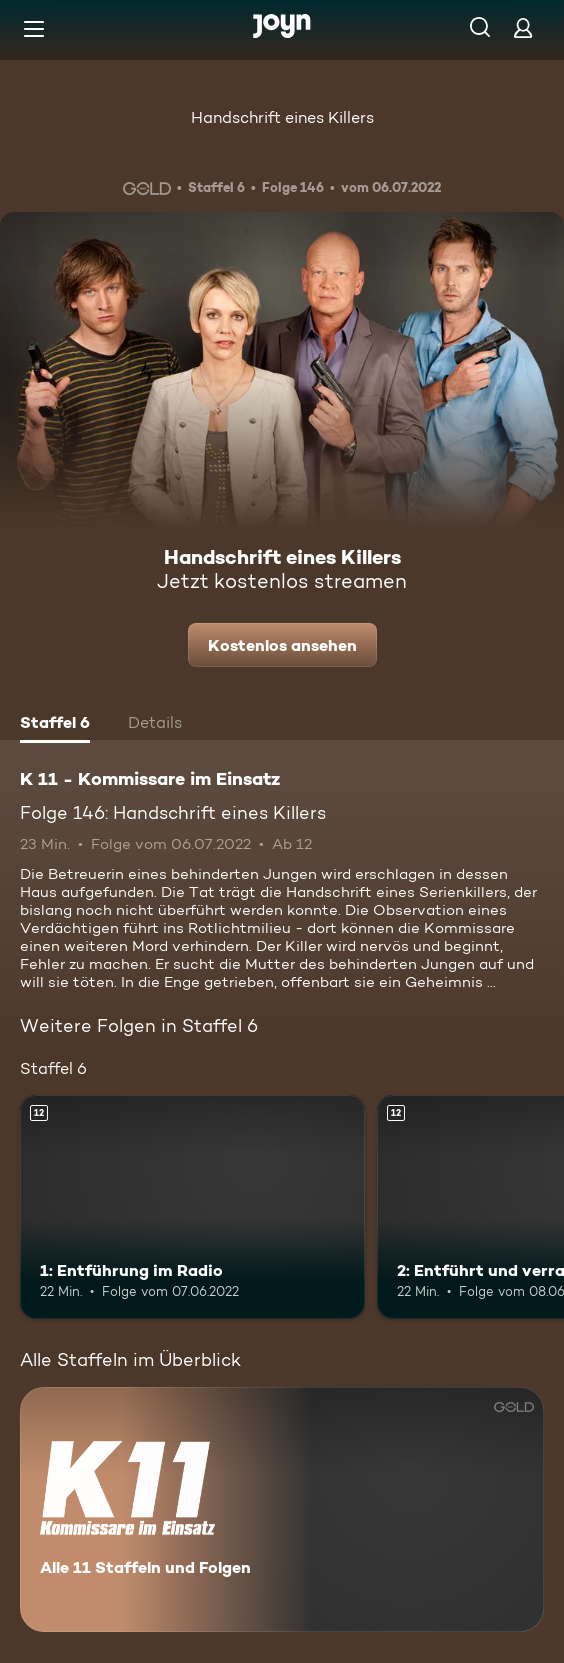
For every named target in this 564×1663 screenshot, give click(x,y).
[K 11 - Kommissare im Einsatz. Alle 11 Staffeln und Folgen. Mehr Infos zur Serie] (282, 1509)
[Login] (523, 27)
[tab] (55, 725)
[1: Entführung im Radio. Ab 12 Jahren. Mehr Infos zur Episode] (192, 1207)
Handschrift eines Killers (282, 117)
